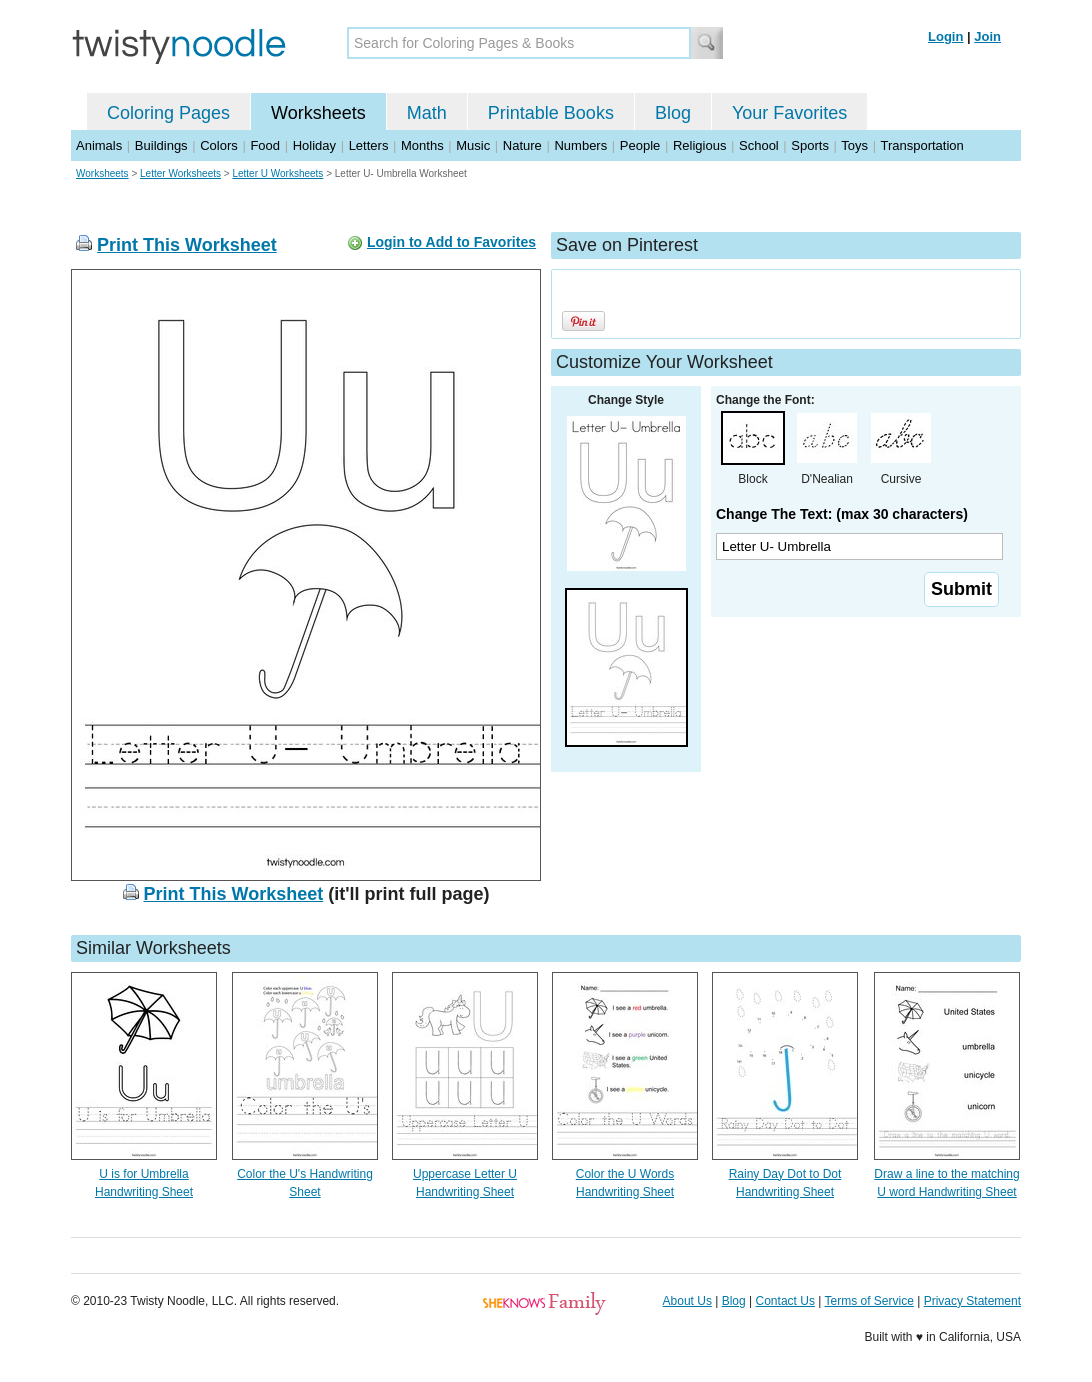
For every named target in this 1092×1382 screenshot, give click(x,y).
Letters (369, 145)
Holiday (314, 145)
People (640, 145)
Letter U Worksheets (277, 173)
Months (422, 145)
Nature (522, 145)
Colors (219, 145)
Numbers (580, 145)
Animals (99, 145)
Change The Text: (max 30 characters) (842, 514)
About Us (687, 1301)
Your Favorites (789, 113)
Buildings (161, 145)
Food (265, 145)
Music (473, 145)
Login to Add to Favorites (451, 242)
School (759, 145)
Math (427, 113)
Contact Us (785, 1301)
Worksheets (318, 113)
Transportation (921, 145)
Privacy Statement (972, 1301)
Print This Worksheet (187, 245)
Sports (810, 145)
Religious (699, 145)
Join (987, 36)
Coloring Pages (168, 113)
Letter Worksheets (180, 173)
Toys (854, 145)
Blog (673, 113)
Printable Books (551, 113)
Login (945, 36)
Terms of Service (868, 1301)
